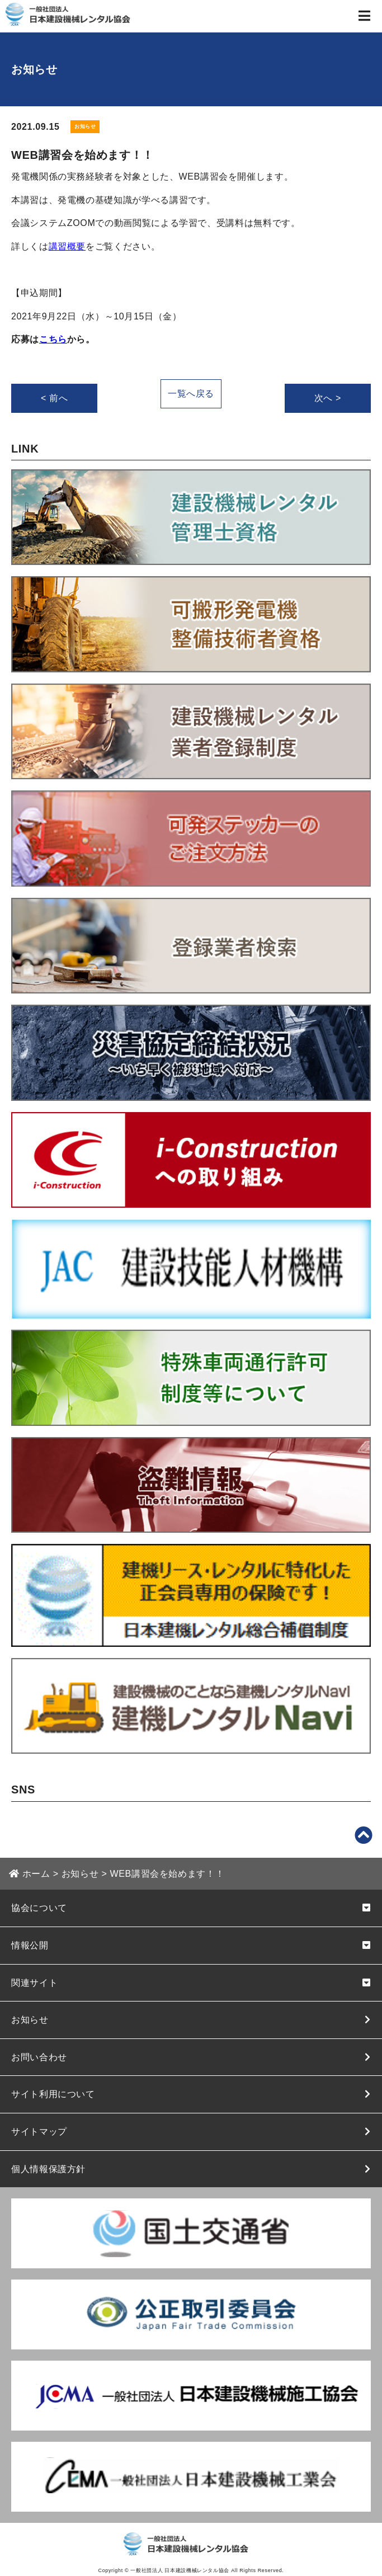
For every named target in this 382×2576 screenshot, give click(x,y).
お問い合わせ (39, 2057)
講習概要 (67, 246)
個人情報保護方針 (48, 2169)
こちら (53, 339)
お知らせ (30, 2019)
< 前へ (54, 398)
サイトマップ (39, 2131)
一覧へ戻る (191, 393)
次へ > (327, 398)
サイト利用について (53, 2094)
